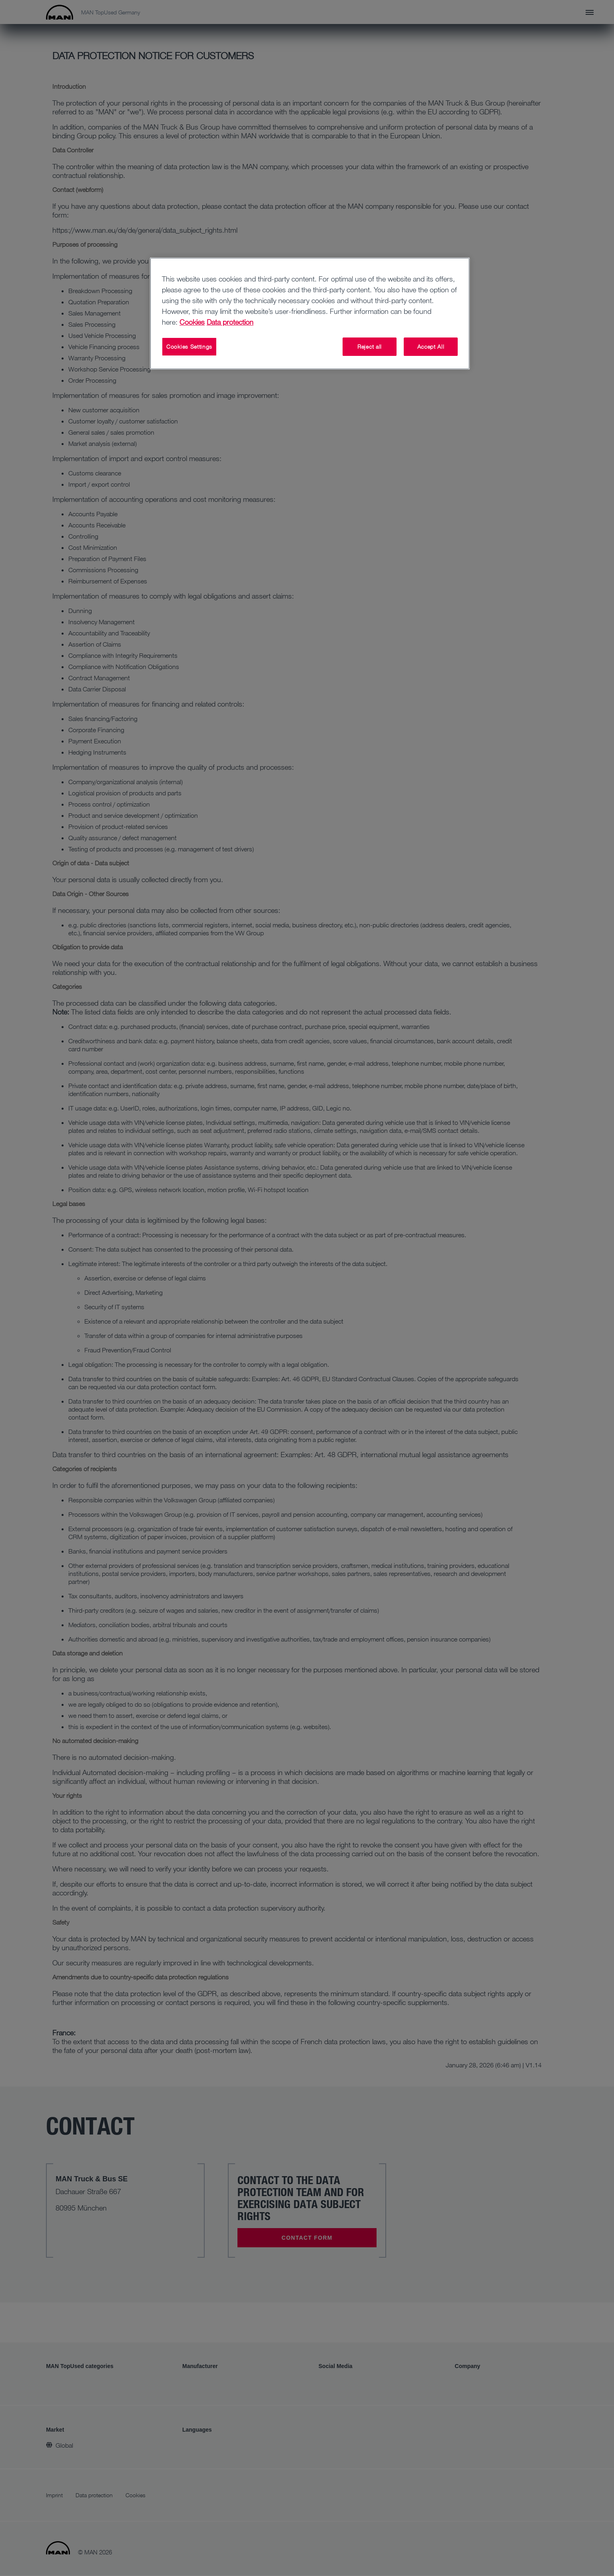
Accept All (431, 346)
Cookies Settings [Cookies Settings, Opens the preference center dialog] (189, 346)
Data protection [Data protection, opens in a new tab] (230, 322)
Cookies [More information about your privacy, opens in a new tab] (192, 322)
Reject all (369, 346)
